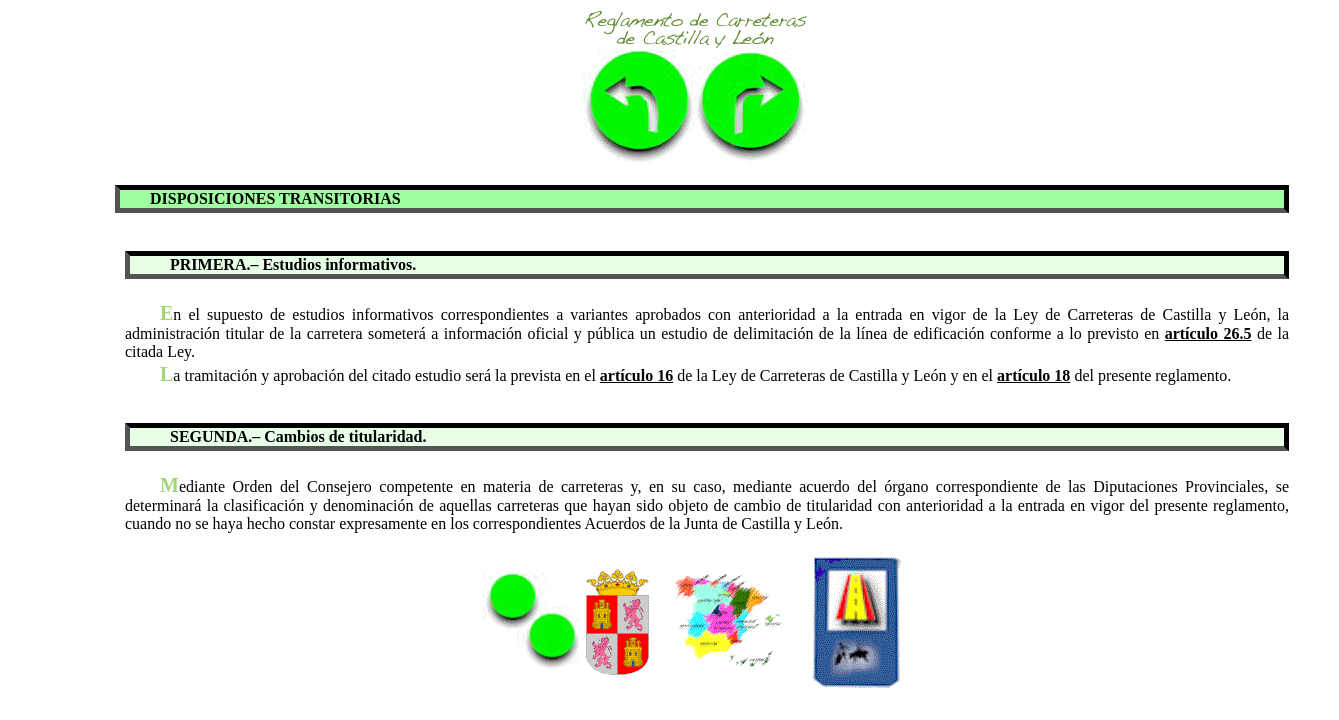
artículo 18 (1033, 375)
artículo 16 (636, 375)
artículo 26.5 (1208, 333)
